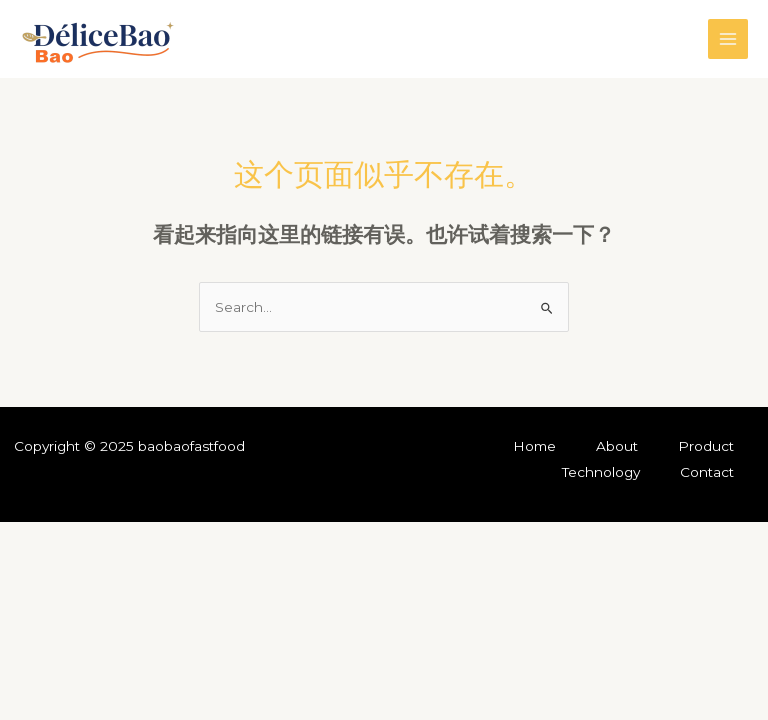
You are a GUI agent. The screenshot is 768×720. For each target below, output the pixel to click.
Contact (707, 472)
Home (534, 446)
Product (706, 446)
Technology (601, 472)
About (617, 446)
